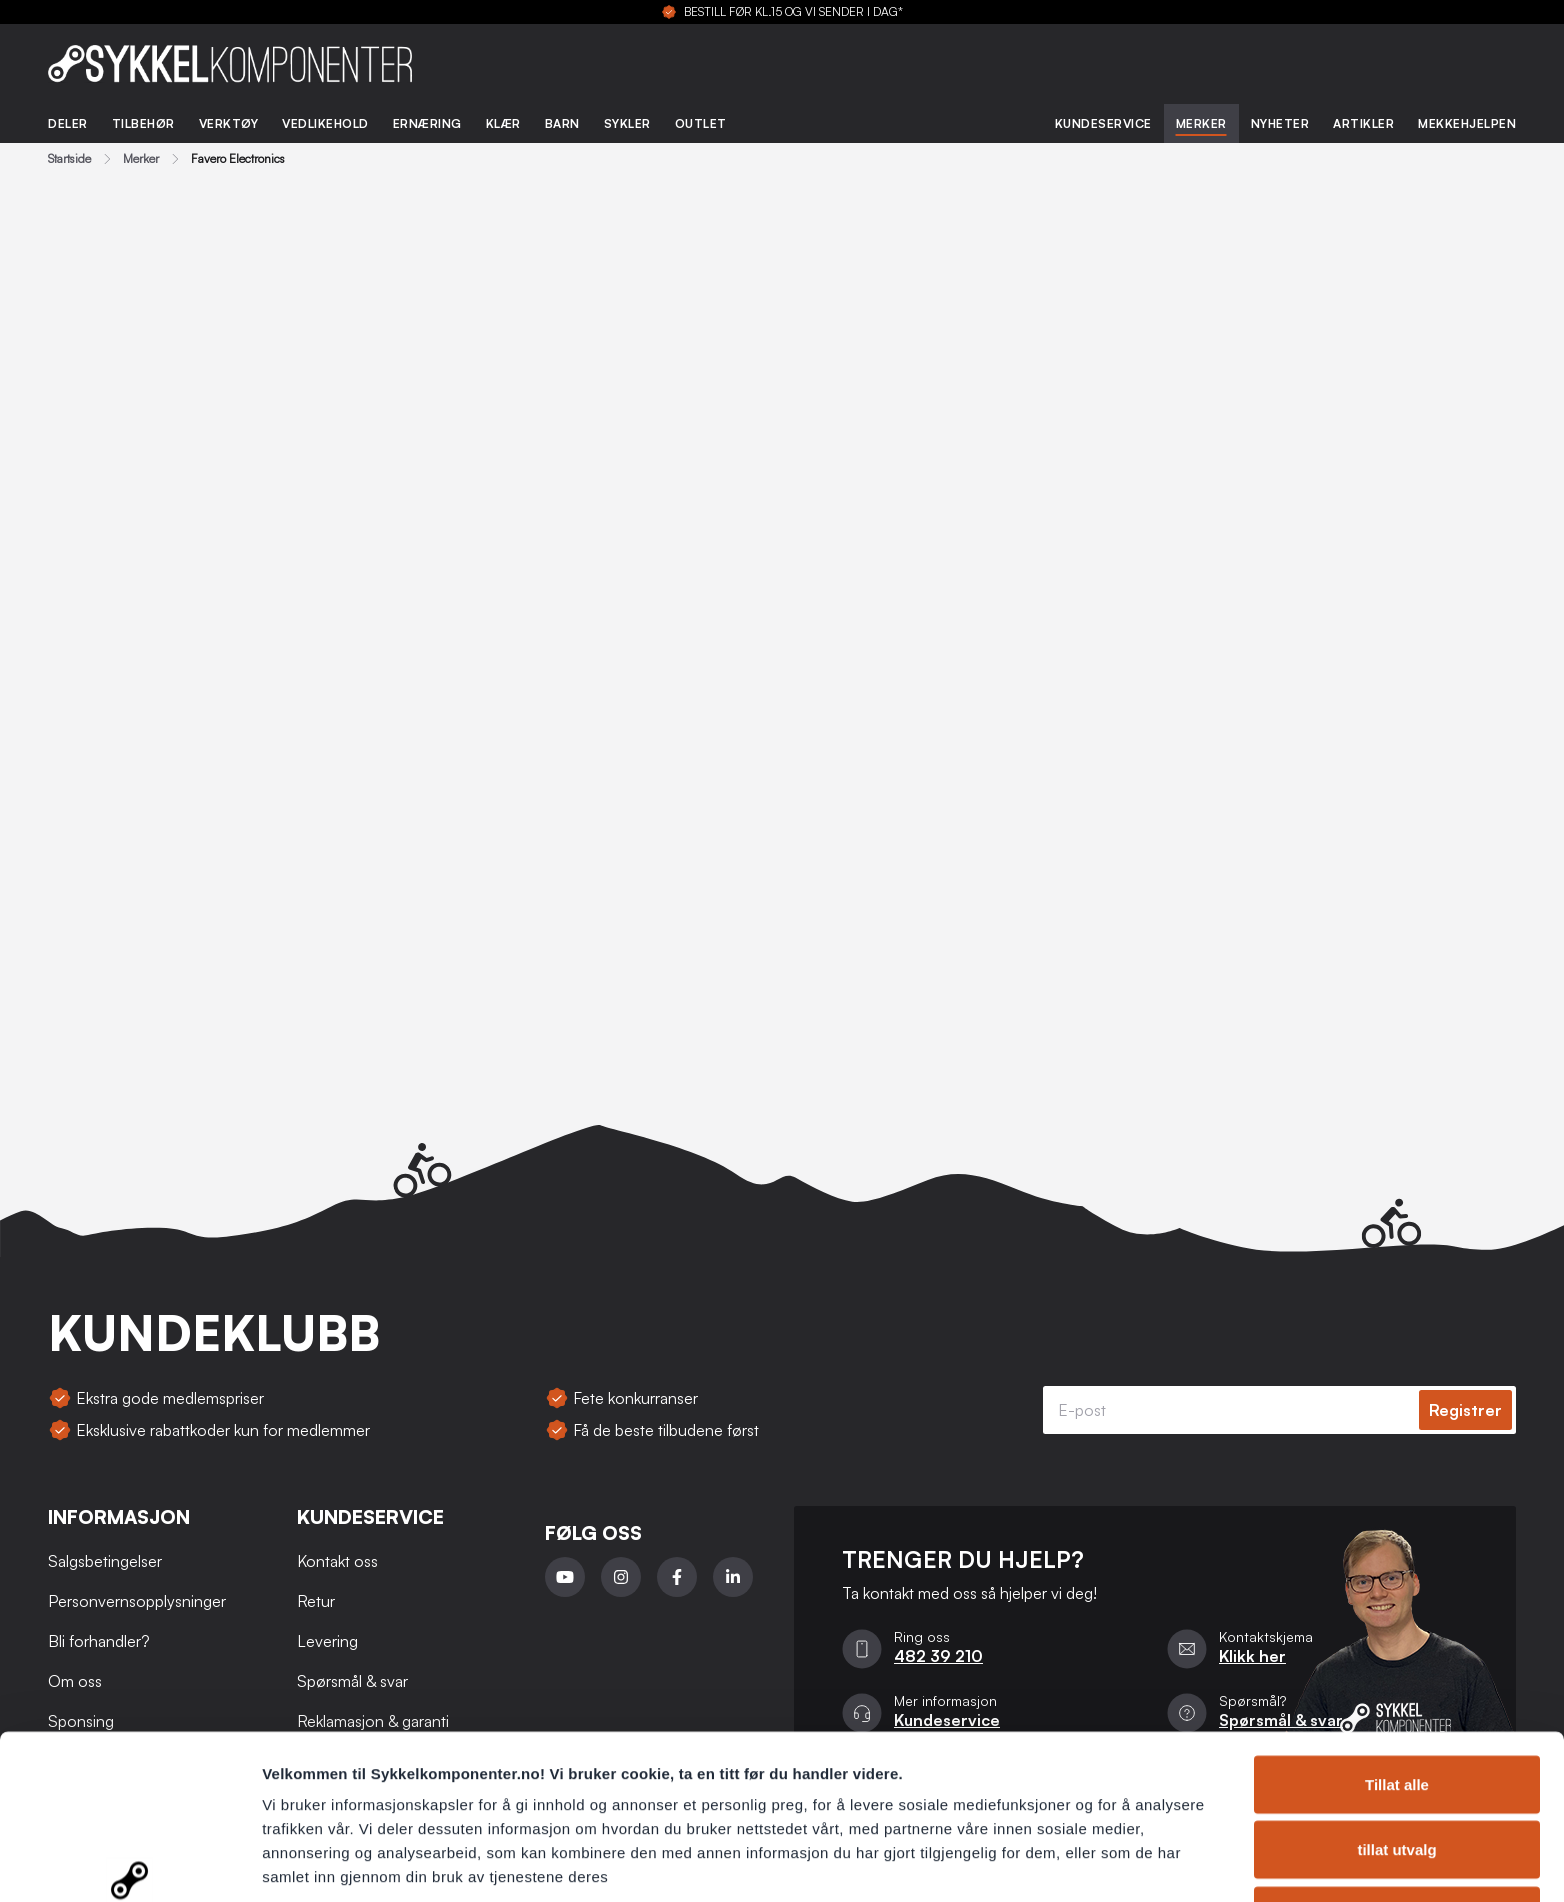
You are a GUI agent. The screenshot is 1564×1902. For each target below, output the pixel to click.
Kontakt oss (337, 1561)
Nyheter (1280, 123)
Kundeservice (1103, 123)
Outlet (701, 123)
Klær (503, 123)
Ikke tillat (1397, 1786)
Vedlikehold (325, 123)
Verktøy (229, 123)
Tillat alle (1397, 1655)
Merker (1201, 123)
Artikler (1363, 123)
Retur (316, 1601)
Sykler (627, 123)
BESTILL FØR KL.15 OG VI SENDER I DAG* (793, 12)
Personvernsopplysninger (360, 1795)
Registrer (1465, 1410)
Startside (69, 159)
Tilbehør (143, 123)
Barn (562, 123)
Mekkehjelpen (1467, 123)
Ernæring (427, 123)
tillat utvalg (1396, 1721)
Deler (68, 123)
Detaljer (1065, 1862)
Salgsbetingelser (105, 1561)
